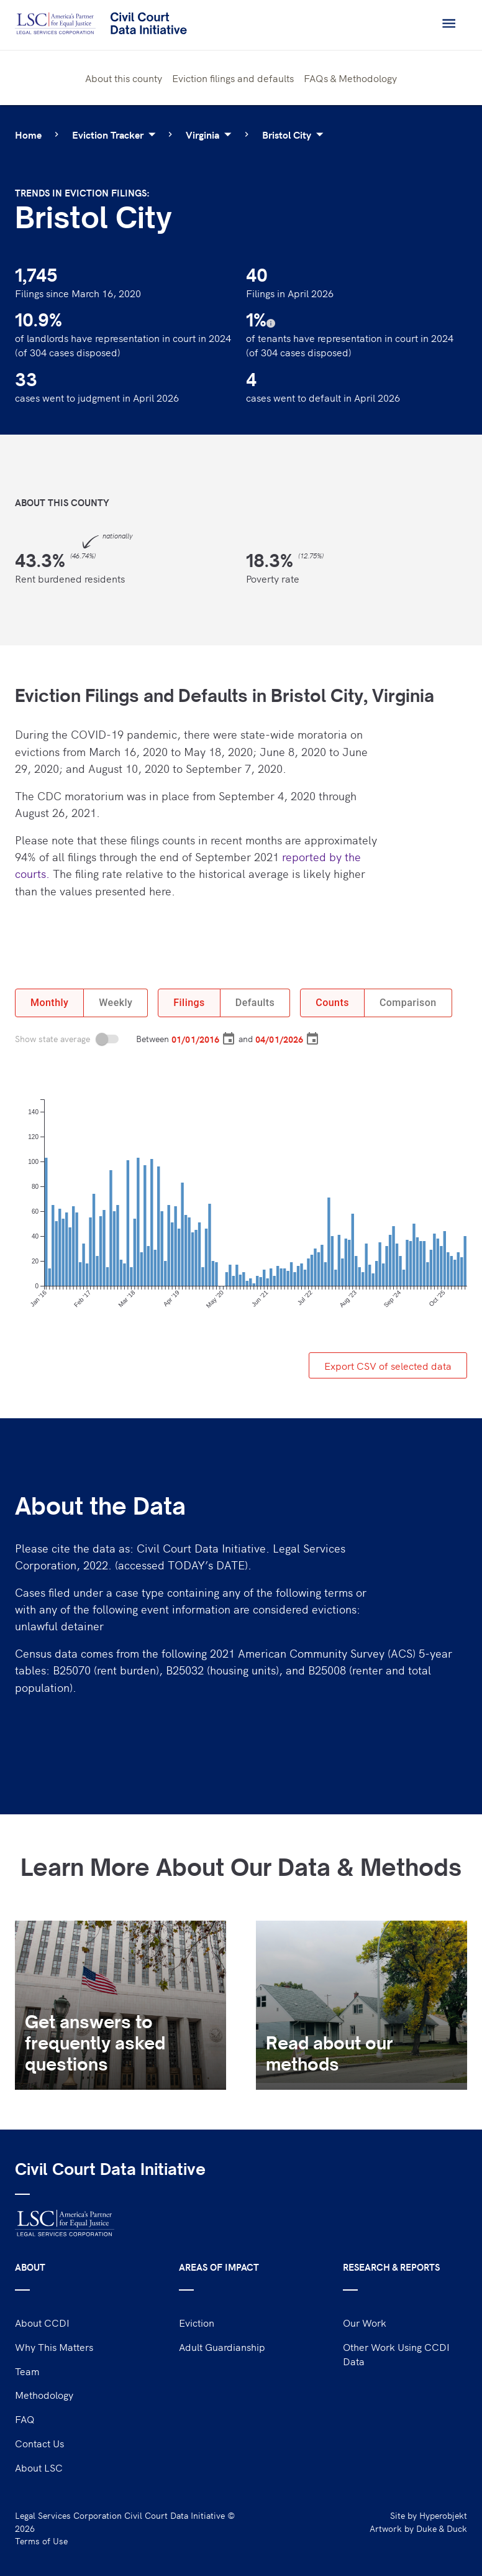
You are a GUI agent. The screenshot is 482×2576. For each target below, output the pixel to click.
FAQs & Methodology (350, 78)
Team (27, 2371)
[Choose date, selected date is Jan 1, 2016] (228, 1039)
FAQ (25, 2419)
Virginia (211, 134)
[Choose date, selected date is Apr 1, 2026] (312, 1039)
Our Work (364, 2322)
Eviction (196, 2322)
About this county (123, 78)
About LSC (39, 2467)
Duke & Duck (441, 2528)
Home (28, 134)
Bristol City (295, 134)
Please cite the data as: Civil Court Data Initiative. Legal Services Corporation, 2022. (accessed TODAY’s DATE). (180, 1556)
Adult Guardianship (222, 2346)
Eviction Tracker (116, 134)
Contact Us (39, 2443)
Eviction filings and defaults (233, 78)
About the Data (100, 1505)
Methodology (44, 2394)
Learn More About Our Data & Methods (241, 1866)
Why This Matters (54, 2346)
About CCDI (42, 2322)
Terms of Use (41, 2541)
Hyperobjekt (443, 2515)
